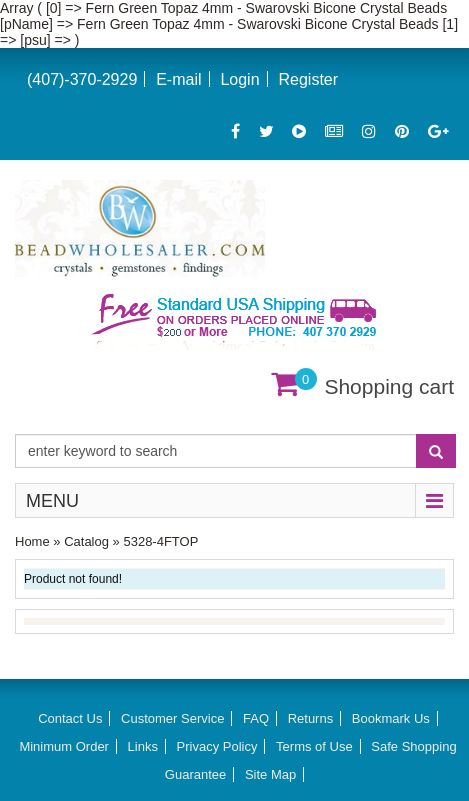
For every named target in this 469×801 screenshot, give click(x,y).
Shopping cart (389, 386)
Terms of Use (314, 746)
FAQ (256, 718)
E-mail (178, 79)
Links (143, 746)
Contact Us (70, 718)
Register (308, 79)
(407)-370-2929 (82, 79)
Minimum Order (64, 746)
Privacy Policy (217, 746)
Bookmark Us (391, 718)
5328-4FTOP (160, 541)
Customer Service (172, 718)
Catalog (86, 541)
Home (32, 541)
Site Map (270, 774)
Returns (311, 718)
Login (239, 79)
